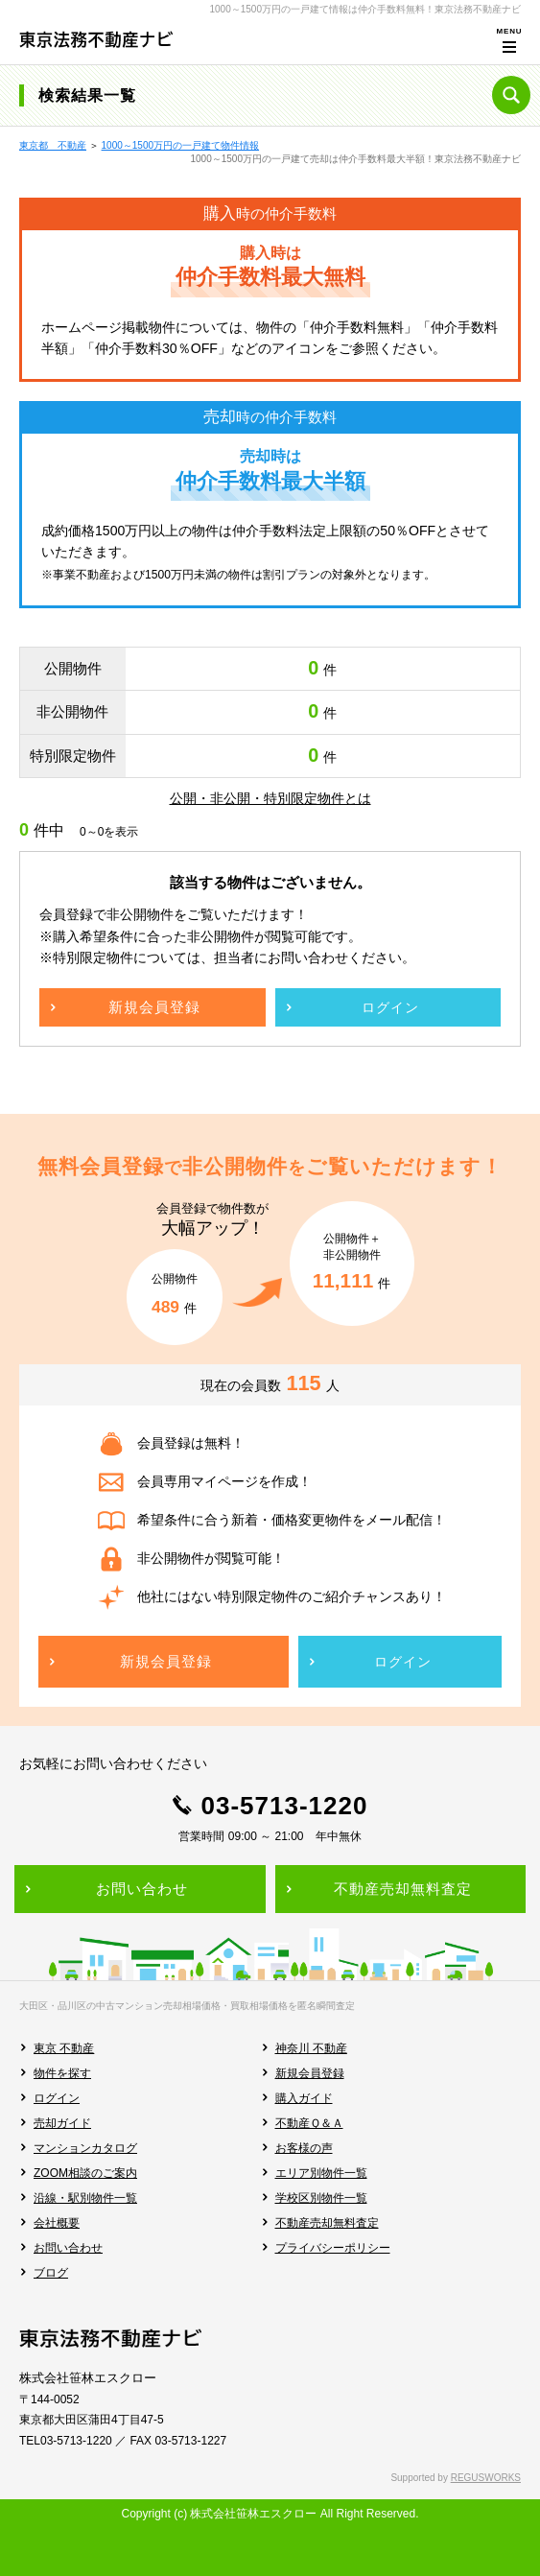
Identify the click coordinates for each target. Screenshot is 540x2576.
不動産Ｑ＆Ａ (309, 2123)
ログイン (57, 2098)
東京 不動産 (64, 2048)
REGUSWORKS (486, 2477)
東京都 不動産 (52, 145)
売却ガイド (62, 2123)
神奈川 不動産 (311, 2048)
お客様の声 (304, 2148)
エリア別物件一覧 (321, 2173)
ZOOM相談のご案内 (85, 2173)
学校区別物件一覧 (321, 2198)
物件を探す (62, 2073)
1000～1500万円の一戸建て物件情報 (181, 145)
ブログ (51, 2273)
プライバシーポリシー (332, 2248)
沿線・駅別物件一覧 (85, 2198)
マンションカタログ (85, 2148)
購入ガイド (304, 2098)
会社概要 (57, 2223)
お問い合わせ (68, 2248)
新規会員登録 (309, 2073)
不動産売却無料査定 (327, 2223)
